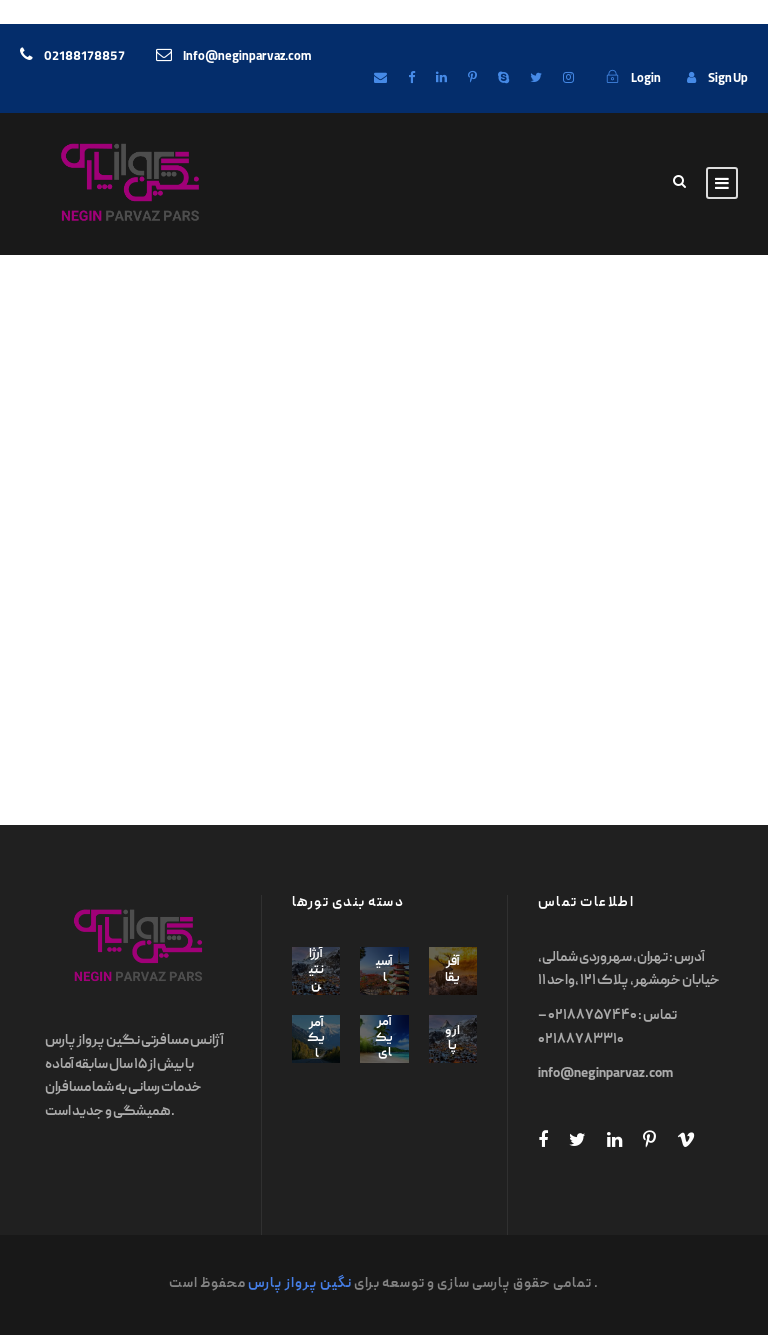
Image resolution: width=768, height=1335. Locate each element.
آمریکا (316, 1039)
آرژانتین (316, 970)
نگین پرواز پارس (300, 1284)
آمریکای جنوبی (384, 1061)
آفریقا (452, 970)
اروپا (452, 1039)
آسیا (384, 970)
